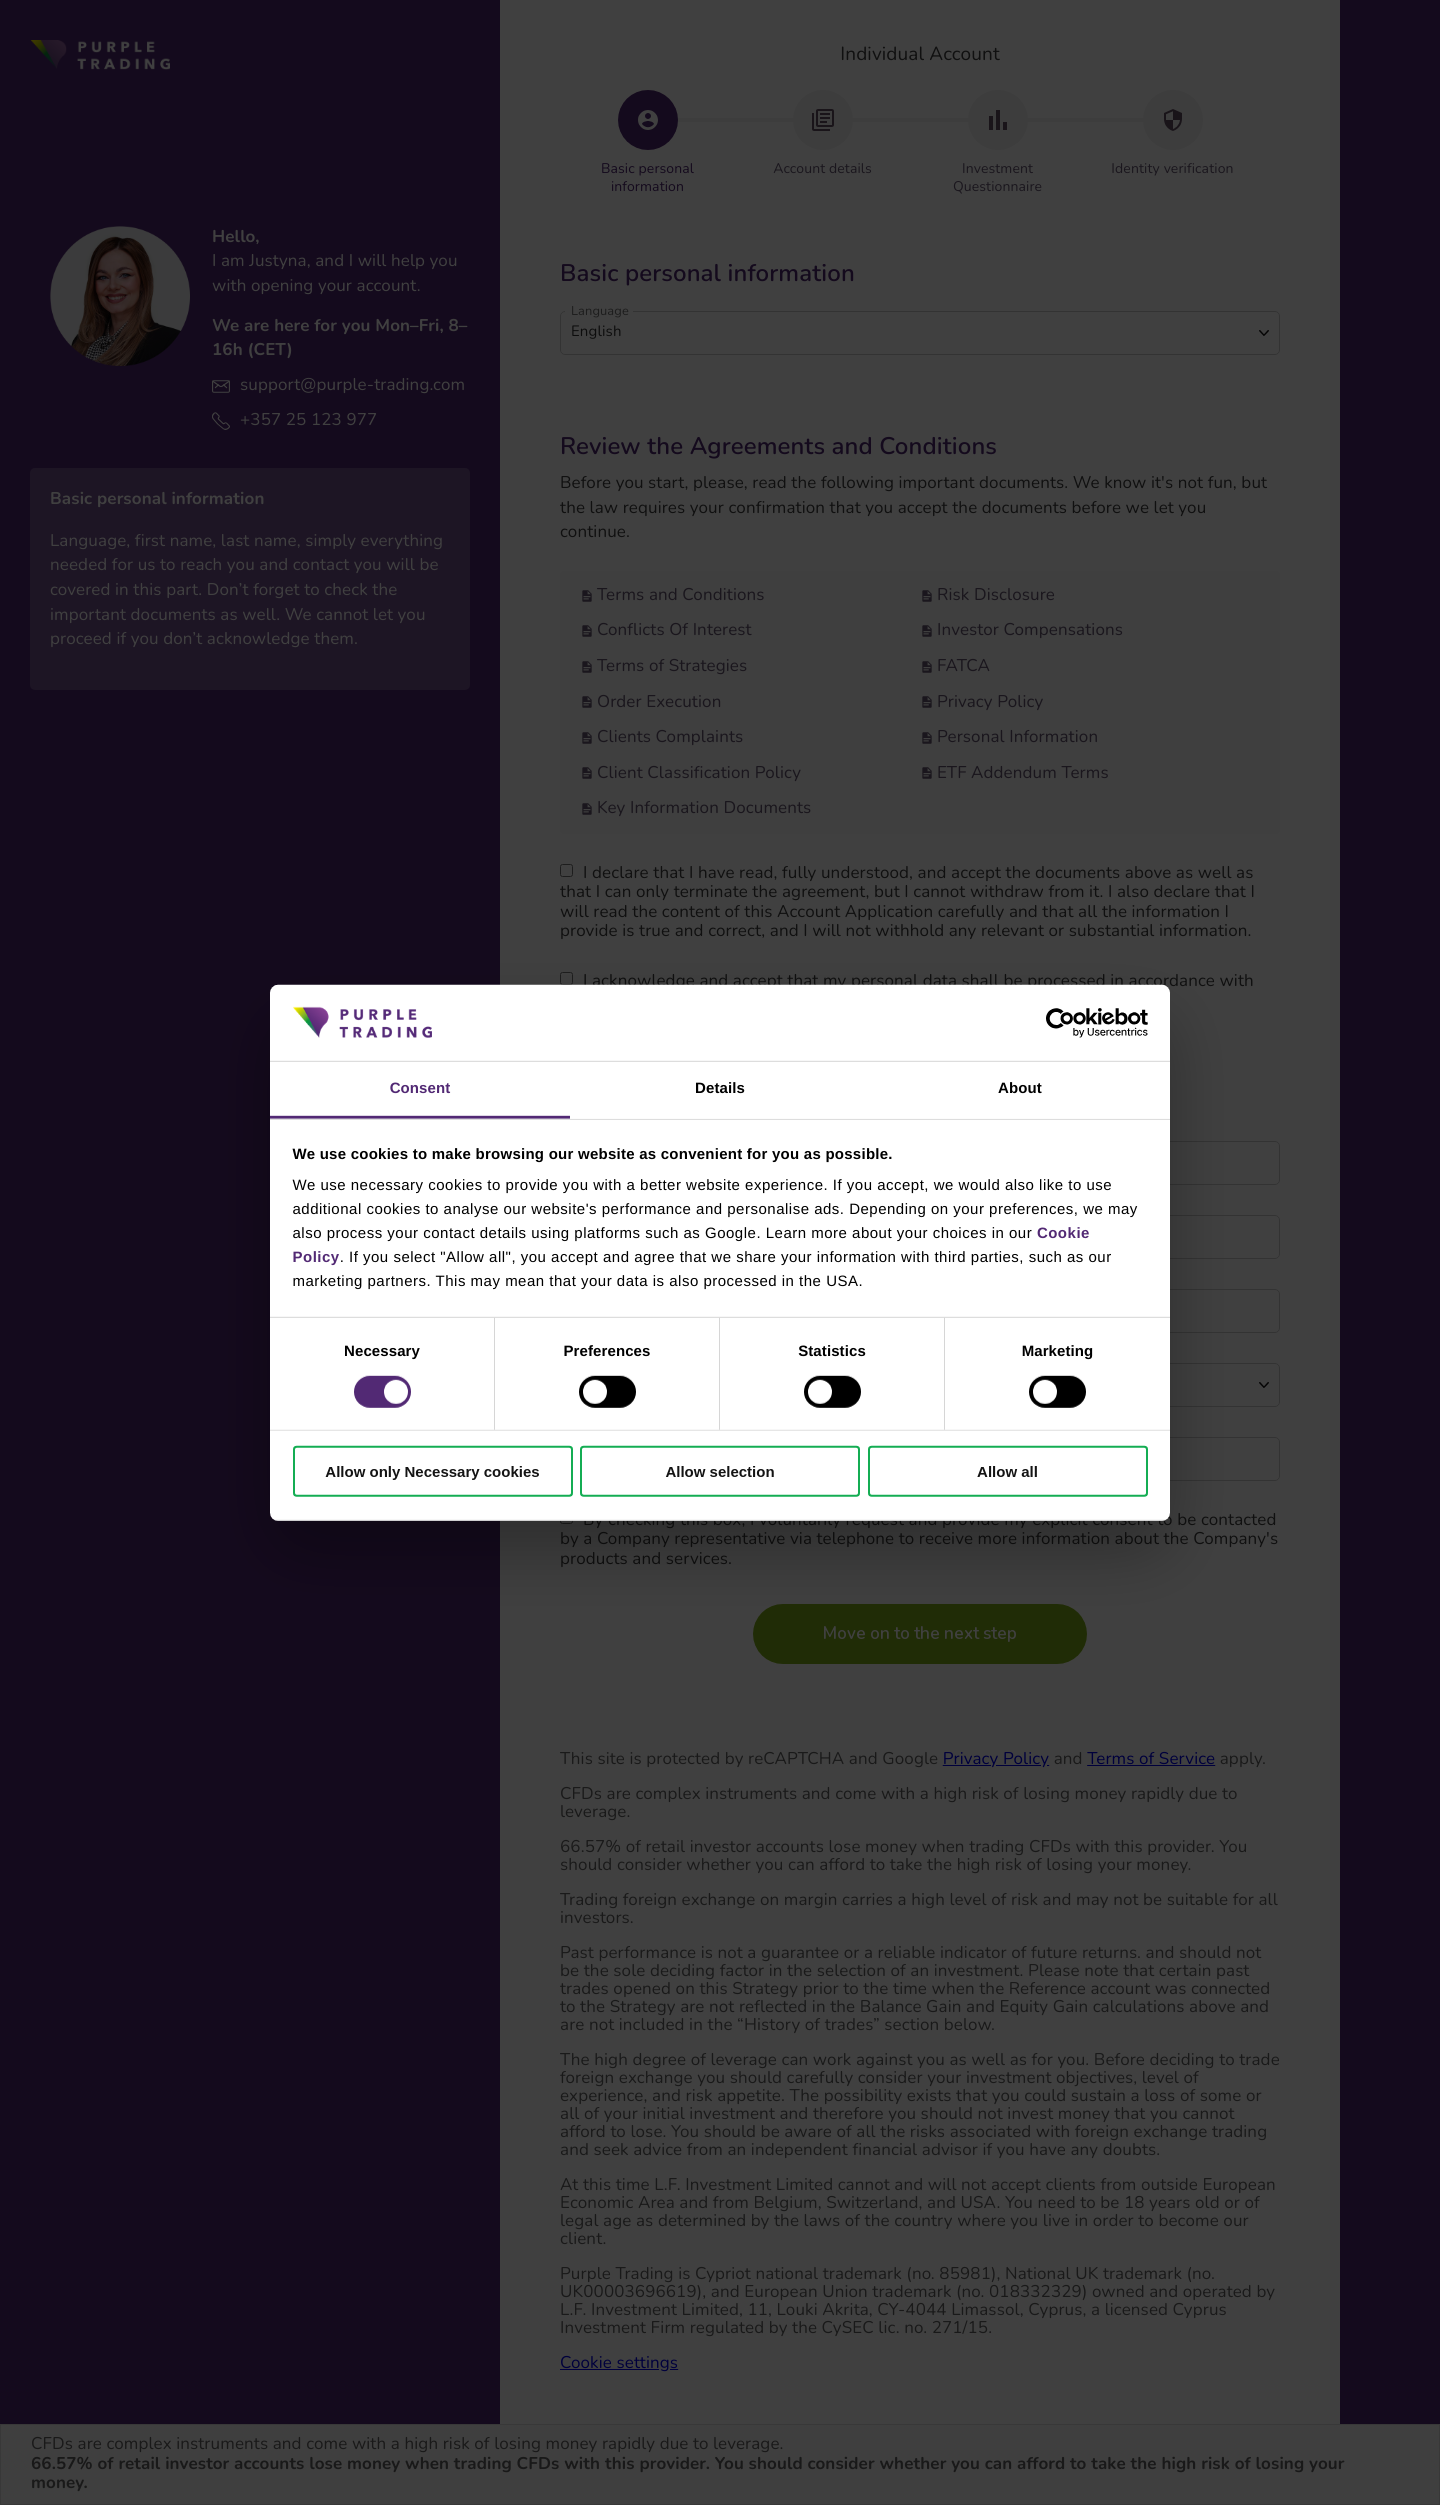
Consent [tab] (420, 1088)
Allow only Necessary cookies (432, 1471)
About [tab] (1020, 1088)
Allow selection (719, 1471)
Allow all (1007, 1471)
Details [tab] (720, 1088)
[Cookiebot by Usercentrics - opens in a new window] (1060, 1023)
